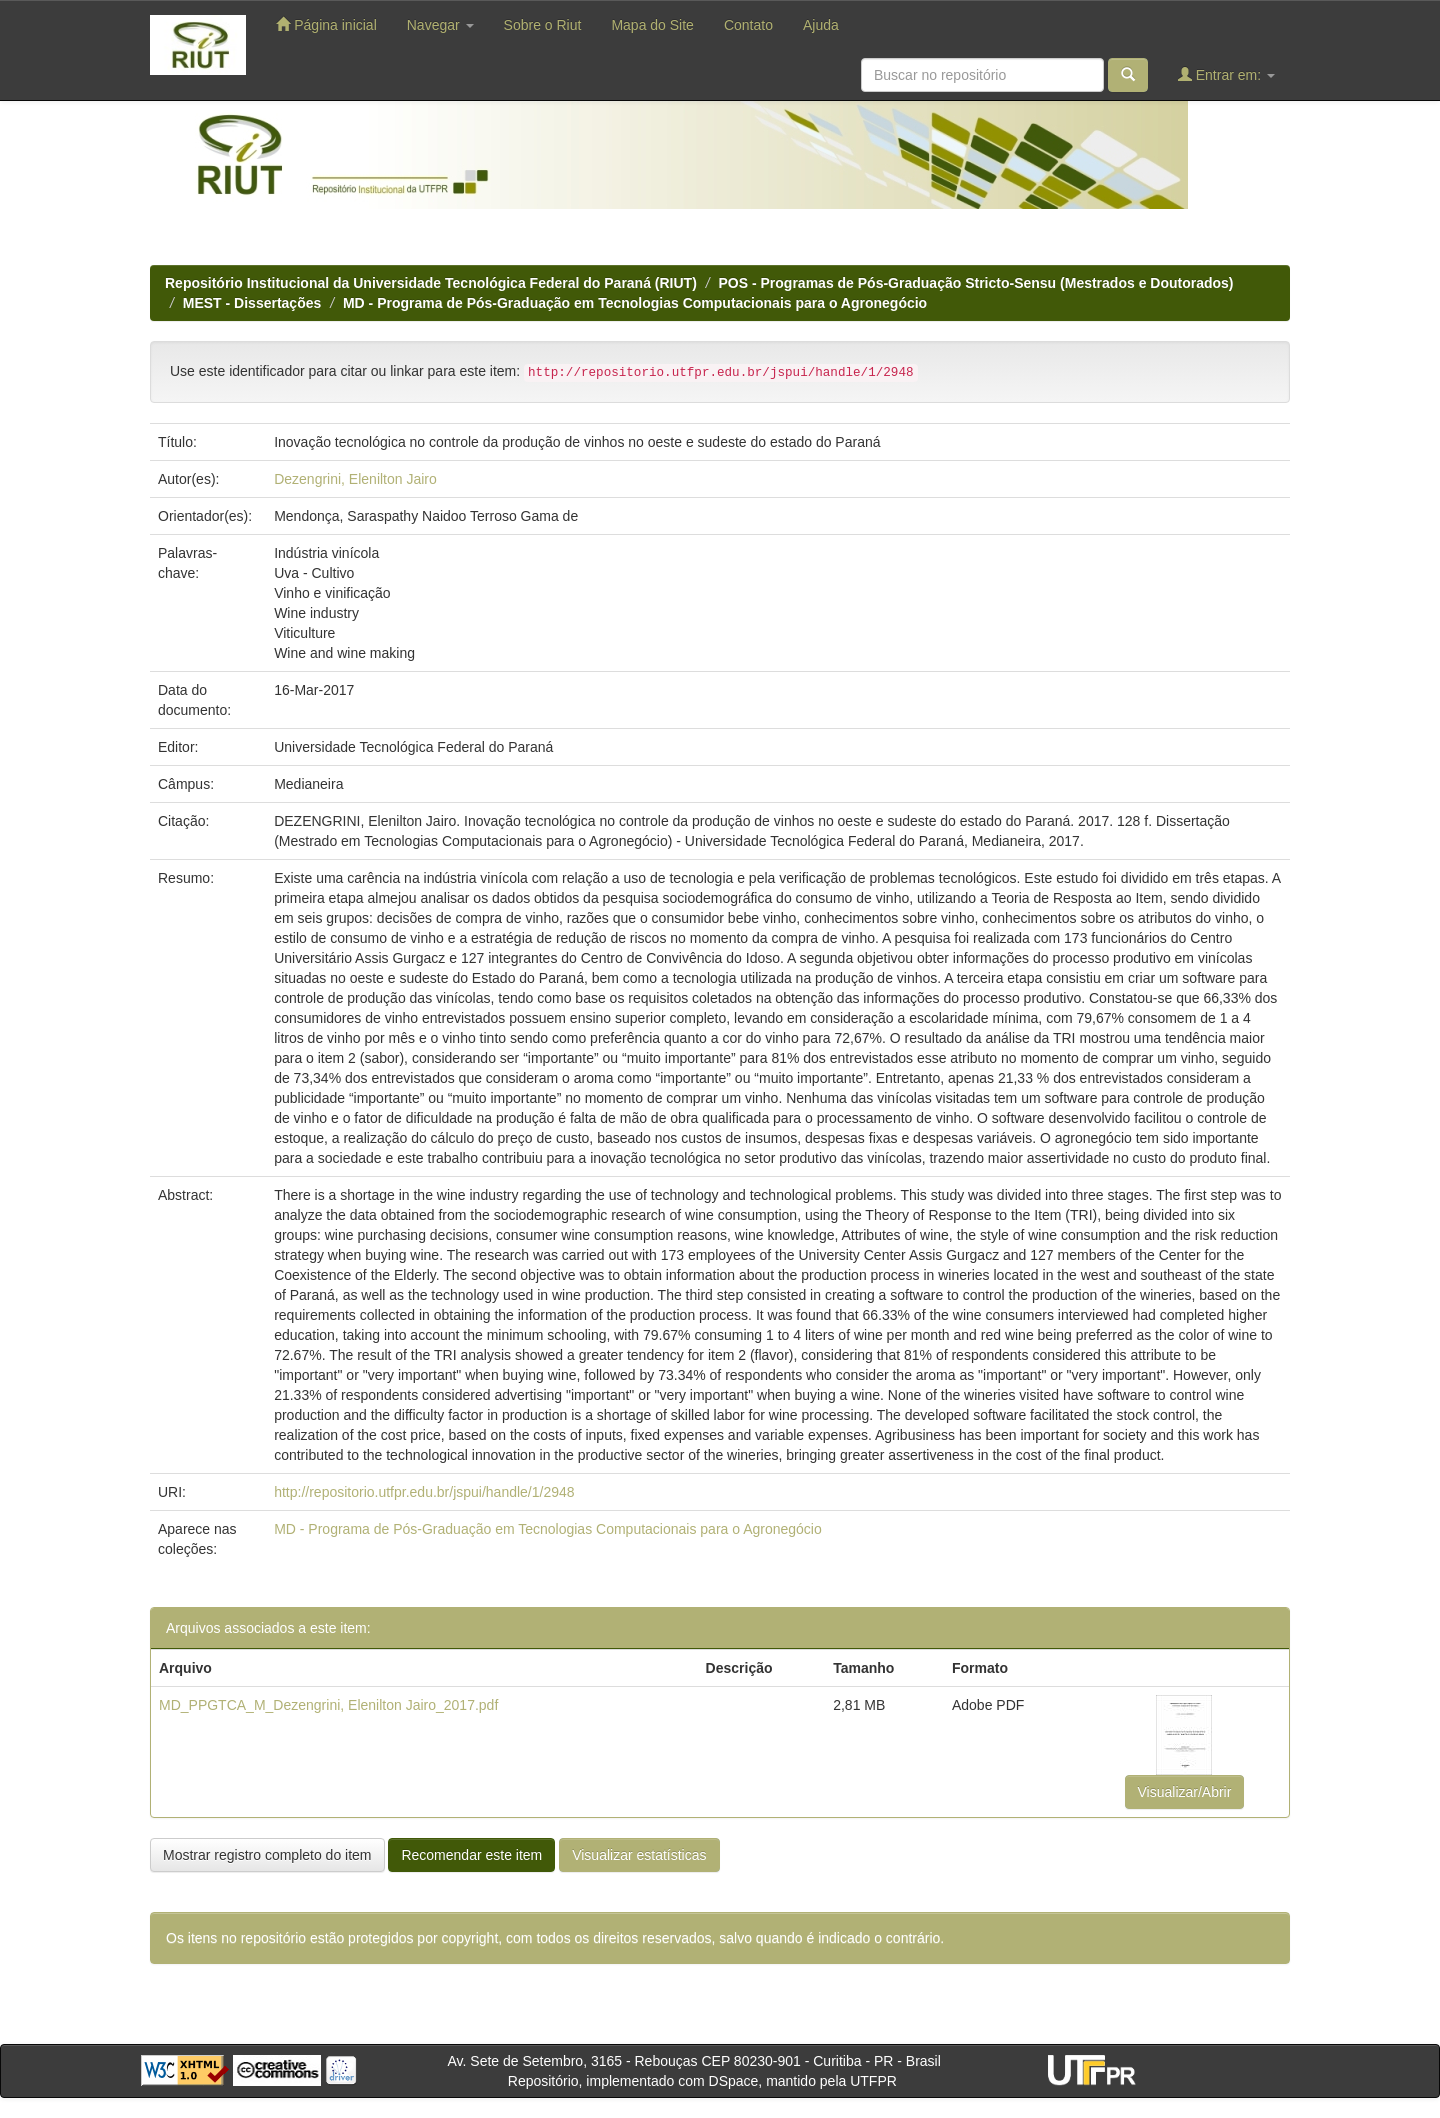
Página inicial (326, 24)
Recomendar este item (471, 1855)
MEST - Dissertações (252, 303)
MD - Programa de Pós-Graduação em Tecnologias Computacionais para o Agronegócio (635, 303)
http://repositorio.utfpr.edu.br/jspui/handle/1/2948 (424, 1492)
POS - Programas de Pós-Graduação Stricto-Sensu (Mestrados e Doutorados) (976, 283)
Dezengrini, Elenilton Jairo (355, 479)
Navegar (440, 25)
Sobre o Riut (543, 25)
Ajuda (821, 25)
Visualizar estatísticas (639, 1855)
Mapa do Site (652, 25)
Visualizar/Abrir (1185, 1792)
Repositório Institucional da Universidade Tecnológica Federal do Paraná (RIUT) (431, 283)
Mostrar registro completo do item (267, 1855)
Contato (748, 25)
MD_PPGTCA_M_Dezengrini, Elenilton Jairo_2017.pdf (328, 1705)
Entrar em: (1226, 74)
